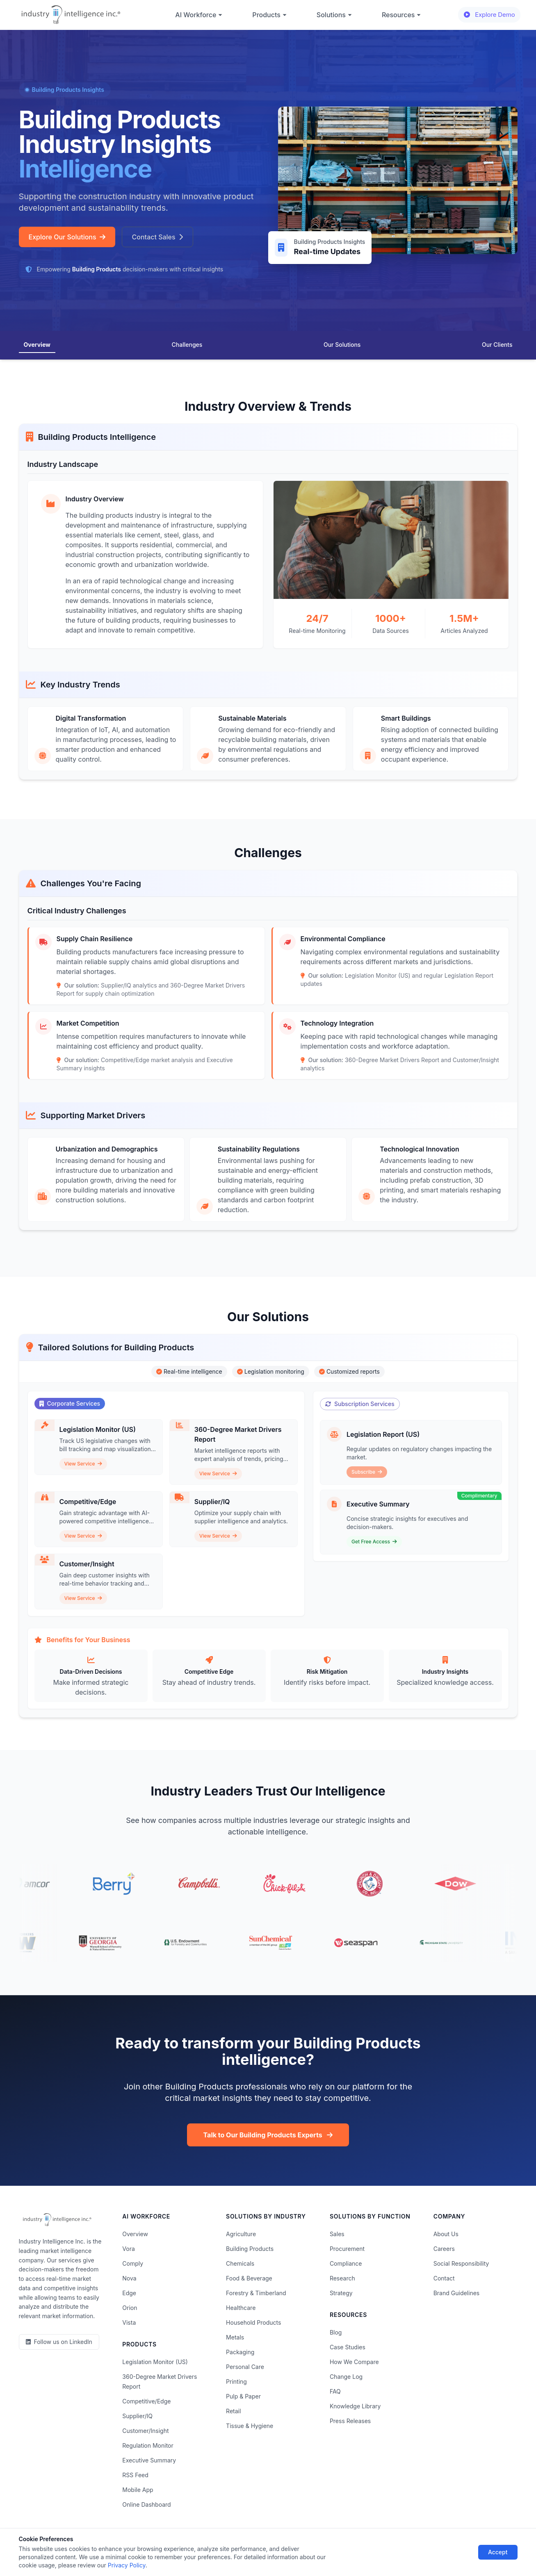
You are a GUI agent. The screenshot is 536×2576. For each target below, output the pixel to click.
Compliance (346, 2263)
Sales (337, 2233)
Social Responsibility (461, 2263)
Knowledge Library (355, 2406)
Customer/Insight (145, 2430)
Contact (444, 2278)
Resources (402, 15)
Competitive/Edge (146, 2401)
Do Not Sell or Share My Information (260, 2546)
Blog (336, 2332)
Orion (129, 2307)
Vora (128, 2248)
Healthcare (240, 2307)
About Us (445, 2233)
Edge (129, 2292)
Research (342, 2278)
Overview (37, 344)
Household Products (253, 2322)
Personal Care (245, 2366)
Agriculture (241, 2233)
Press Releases (350, 2420)
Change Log (346, 2376)
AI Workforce (199, 15)
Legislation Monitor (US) (155, 2361)
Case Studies (347, 2347)
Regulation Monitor (147, 2445)
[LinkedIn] (59, 2342)
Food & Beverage (249, 2278)
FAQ (335, 2391)
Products (269, 15)
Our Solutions (342, 344)
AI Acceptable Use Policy (353, 2546)
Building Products (250, 2248)
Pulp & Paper (243, 2396)
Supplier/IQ (137, 2415)
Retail (233, 2411)
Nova (129, 2278)
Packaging (240, 2351)
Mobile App (137, 2489)
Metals (235, 2337)
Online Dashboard (146, 2504)
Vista (129, 2322)
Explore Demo (489, 14)
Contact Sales (157, 237)
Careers (444, 2248)
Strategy (341, 2292)
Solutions (334, 15)
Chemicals (240, 2263)
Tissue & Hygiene (249, 2425)
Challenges (187, 344)
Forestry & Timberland (256, 2292)
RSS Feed (135, 2474)
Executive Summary (149, 2460)
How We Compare (354, 2361)
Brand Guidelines (456, 2292)
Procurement (347, 2248)
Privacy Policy (137, 2546)
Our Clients (497, 344)
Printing (236, 2381)
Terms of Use (183, 2546)
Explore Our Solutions (67, 237)
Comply (132, 2263)
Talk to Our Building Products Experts (268, 2135)
